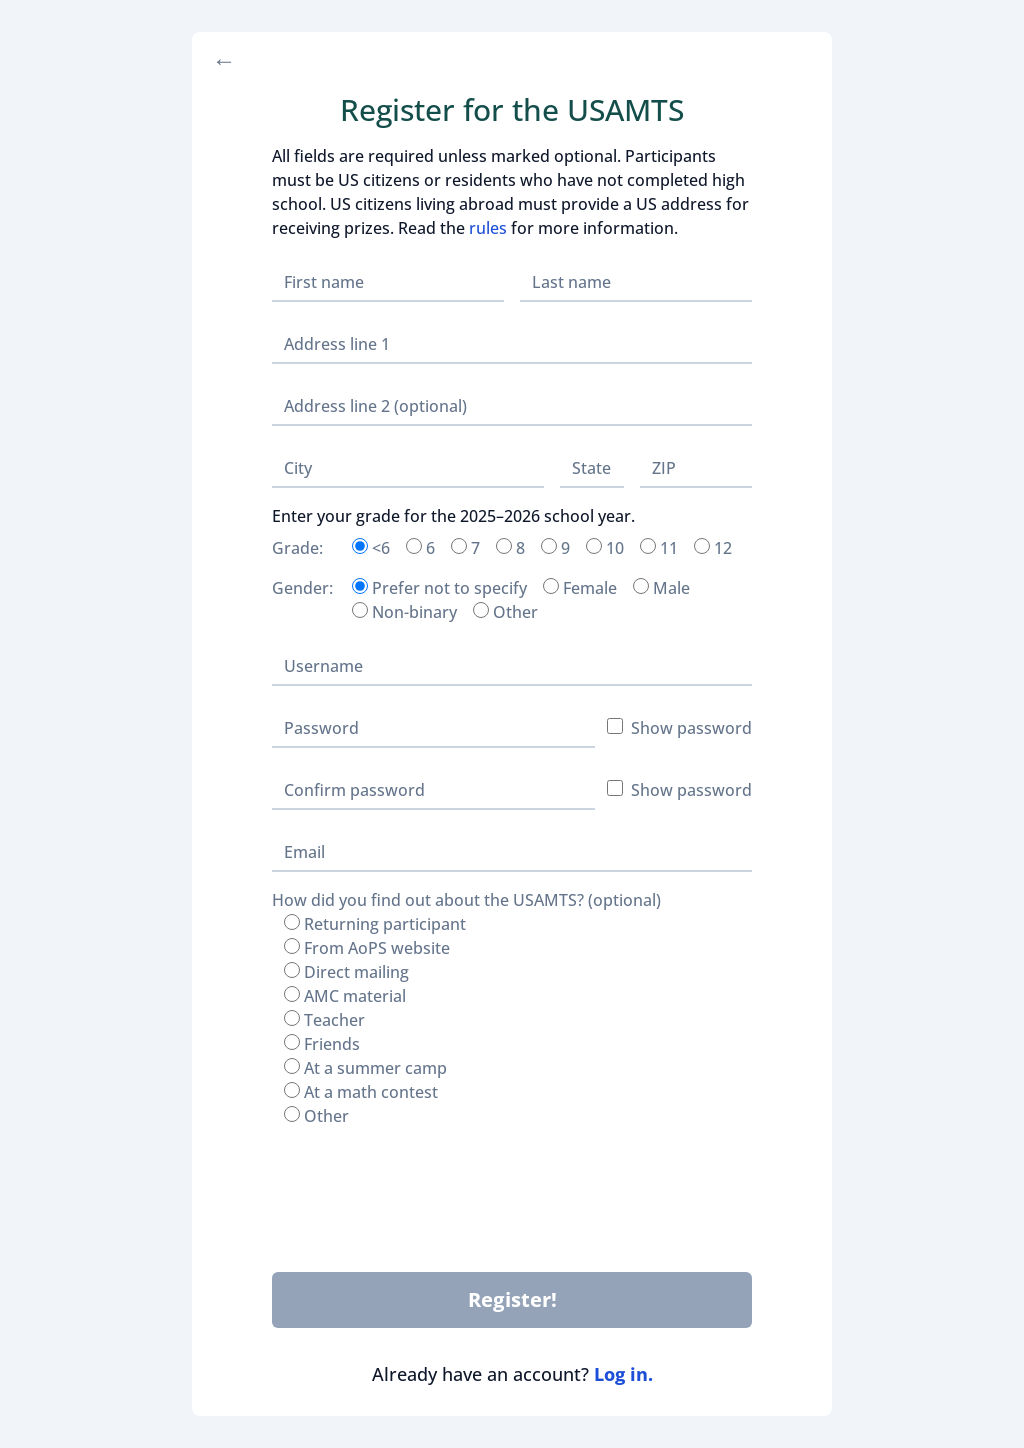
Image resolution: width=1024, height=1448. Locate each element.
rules (488, 228)
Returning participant (375, 924)
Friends (322, 1044)
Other (505, 612)
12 (713, 548)
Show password (679, 728)
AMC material (345, 996)
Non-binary (404, 612)
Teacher (324, 1020)
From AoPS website (367, 948)
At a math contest (361, 1092)
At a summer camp (365, 1068)
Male (661, 588)
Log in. (623, 1374)
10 (605, 548)
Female (580, 588)
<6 (371, 548)
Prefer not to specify (439, 588)
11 (659, 548)
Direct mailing (346, 972)
